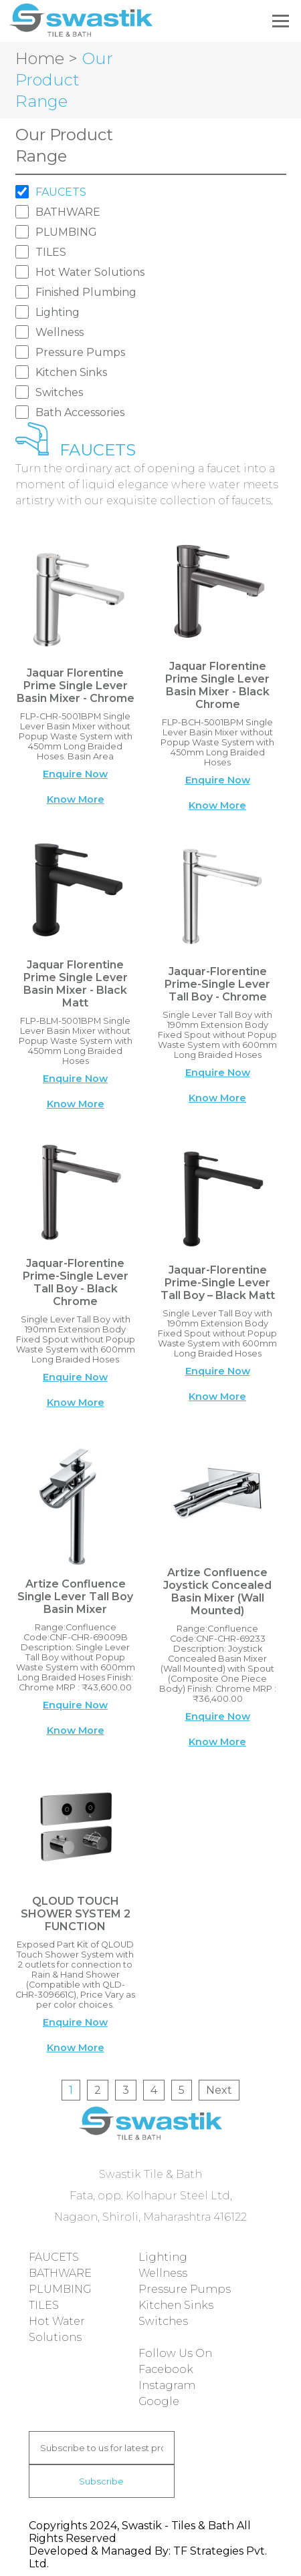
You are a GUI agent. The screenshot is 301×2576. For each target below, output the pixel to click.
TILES (50, 252)
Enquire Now (75, 774)
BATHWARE (67, 212)
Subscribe (101, 2481)
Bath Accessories (79, 412)
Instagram (166, 2385)
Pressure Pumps (80, 352)
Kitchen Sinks (71, 372)
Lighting (57, 312)
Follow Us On (175, 2353)
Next (219, 2090)
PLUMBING (66, 232)
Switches (59, 392)
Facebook (165, 2369)
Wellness (59, 332)
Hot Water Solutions (89, 272)
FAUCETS (60, 192)
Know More (75, 799)
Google (158, 2401)
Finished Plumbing (85, 292)
